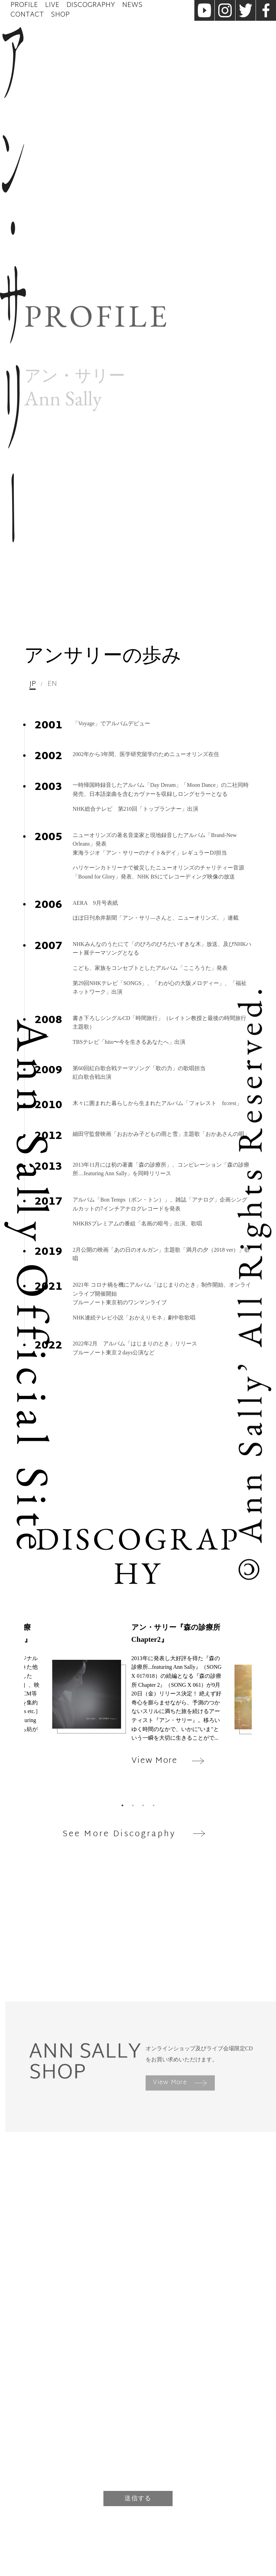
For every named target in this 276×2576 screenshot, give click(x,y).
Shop (60, 15)
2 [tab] (132, 1805)
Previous (19, 1710)
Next (257, 1710)
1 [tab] (122, 1805)
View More (180, 2083)
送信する (138, 2498)
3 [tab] (143, 1805)
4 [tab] (153, 1805)
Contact (27, 15)
